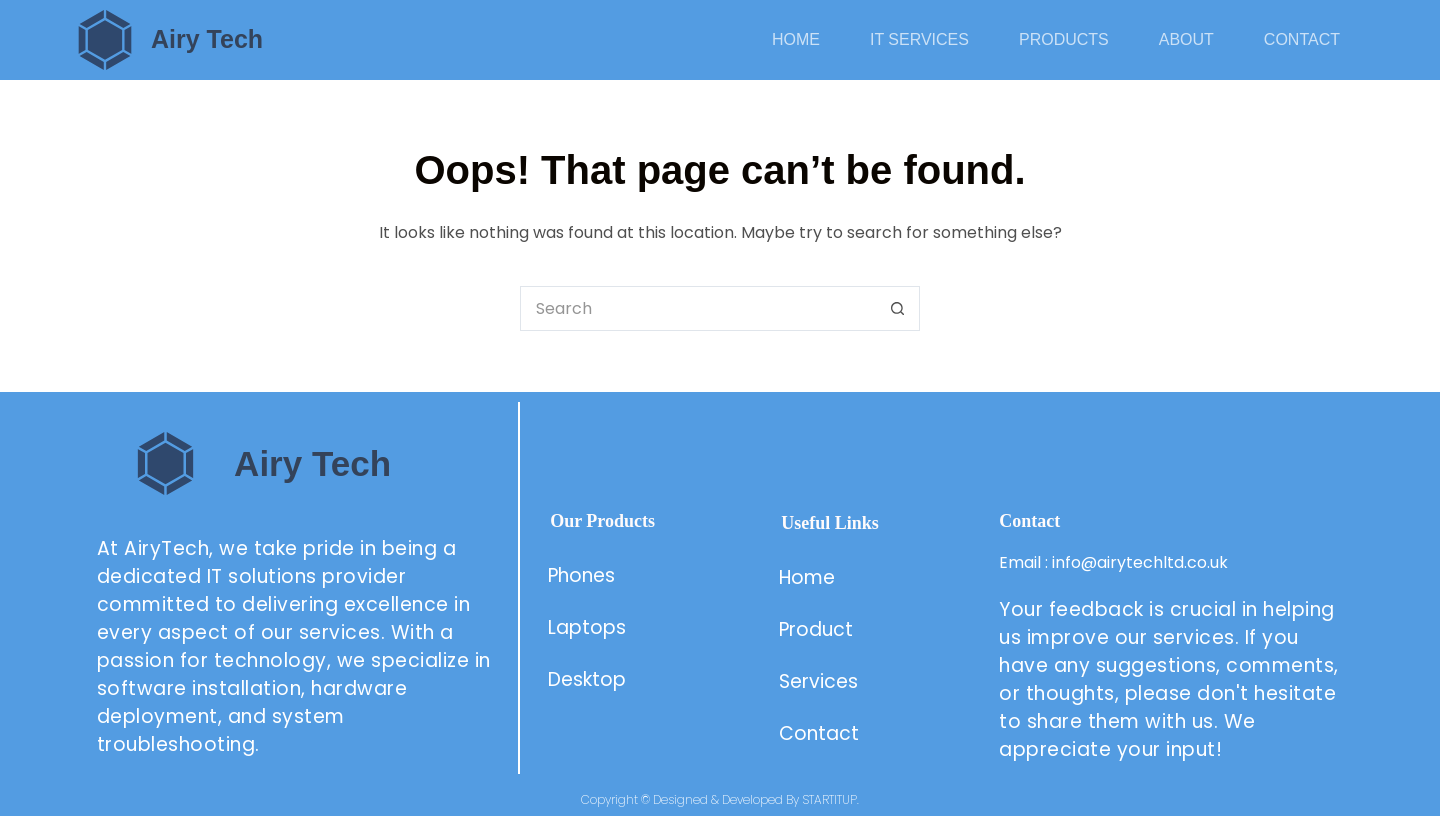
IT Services (919, 39)
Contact (1302, 39)
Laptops (587, 627)
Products (1064, 39)
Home (796, 39)
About (1186, 39)
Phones (581, 575)
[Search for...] (697, 308)
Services (818, 681)
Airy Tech (207, 39)
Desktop (587, 679)
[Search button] (897, 308)
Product (818, 629)
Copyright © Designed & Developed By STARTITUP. (720, 799)
